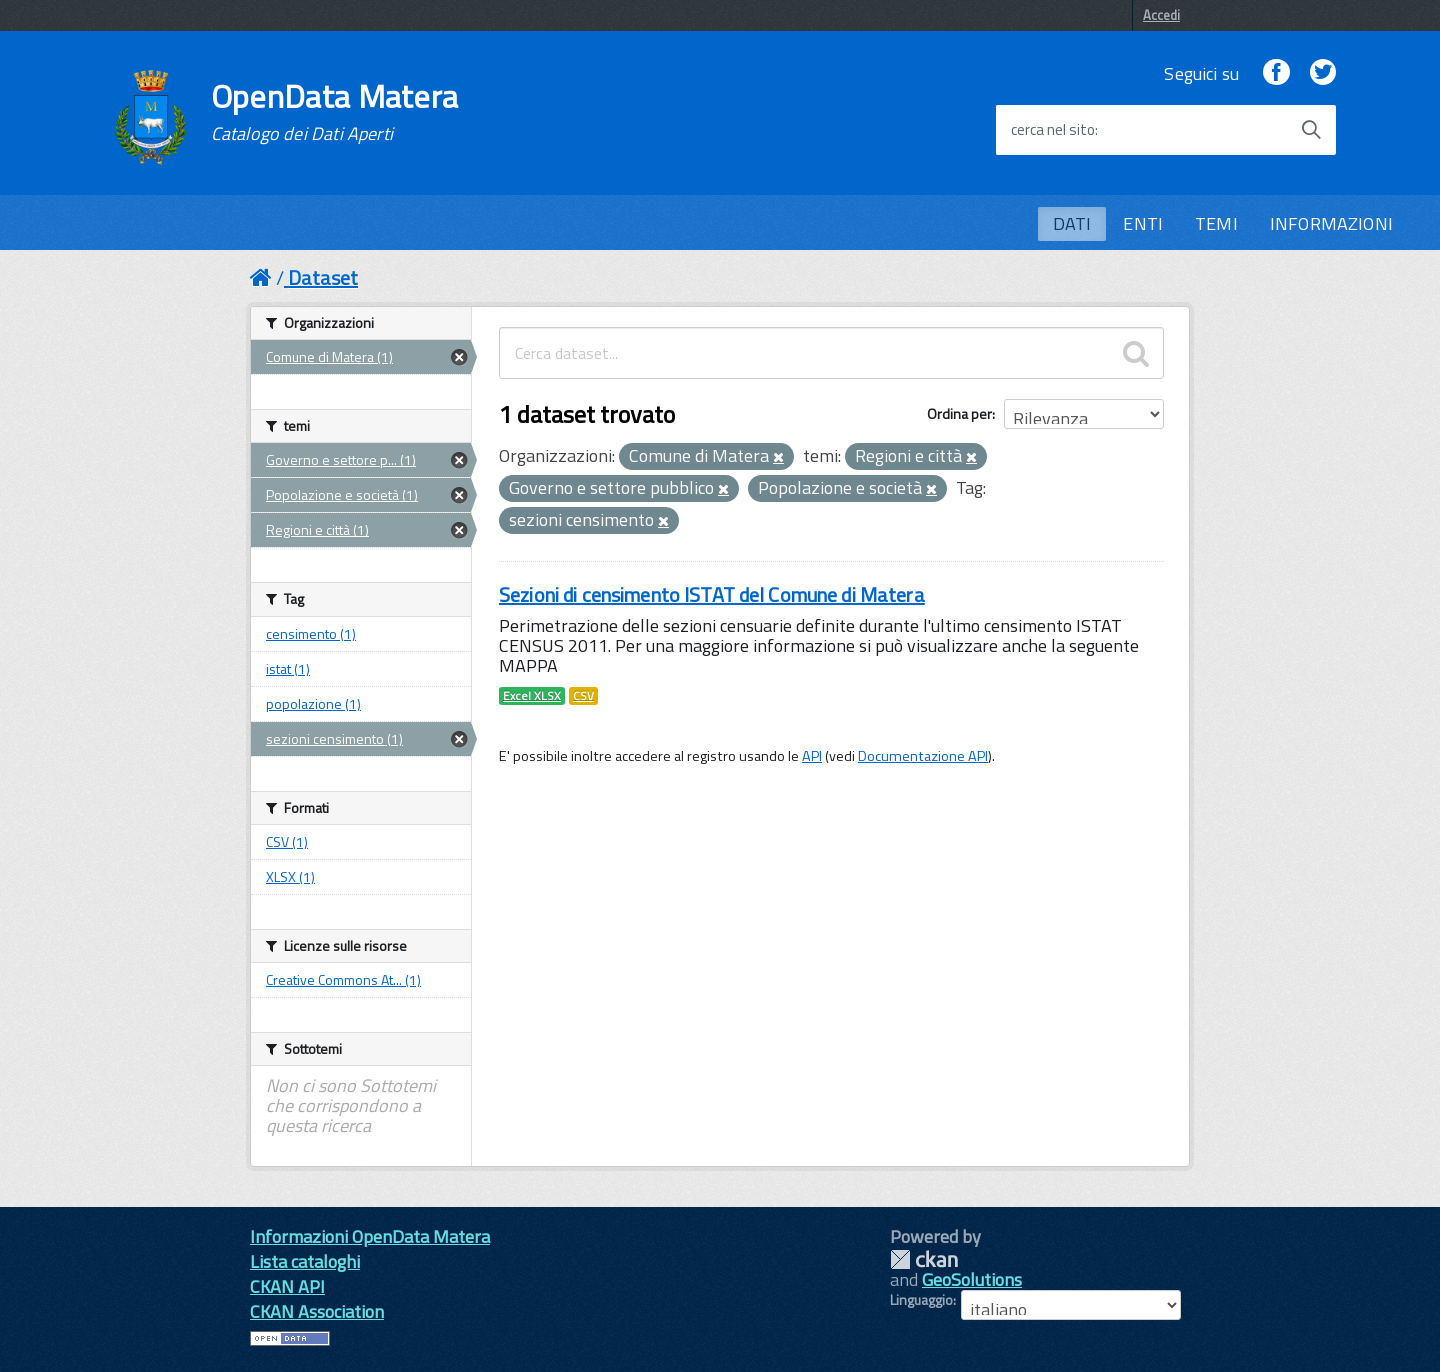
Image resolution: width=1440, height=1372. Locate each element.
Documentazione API (923, 756)
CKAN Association (317, 1311)
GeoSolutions (972, 1279)
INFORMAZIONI (1331, 223)
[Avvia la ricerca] (1311, 130)
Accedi (1161, 15)
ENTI (1143, 223)
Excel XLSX (532, 696)
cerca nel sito (1053, 130)
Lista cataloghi (305, 1261)
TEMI (1216, 223)
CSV (583, 696)
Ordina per (959, 413)
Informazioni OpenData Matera (370, 1236)
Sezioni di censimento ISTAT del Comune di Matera (712, 594)
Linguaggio (921, 1300)
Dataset (323, 277)
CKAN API (287, 1286)
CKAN (924, 1259)
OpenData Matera (335, 112)
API (812, 756)
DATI (1072, 223)
